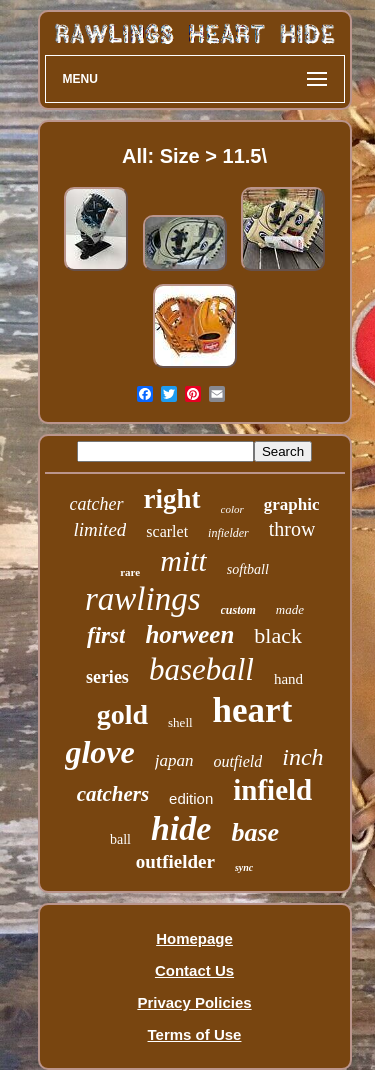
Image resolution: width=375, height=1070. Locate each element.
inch (302, 757)
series (107, 677)
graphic (292, 504)
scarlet (167, 531)
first (106, 635)
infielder (228, 533)
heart (253, 710)
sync (244, 867)
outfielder (175, 861)
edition (191, 798)
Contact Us (194, 970)
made (290, 609)
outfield (237, 761)
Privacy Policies (194, 1002)
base (255, 832)
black (278, 635)
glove (99, 752)
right (172, 499)
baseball (201, 669)
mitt (183, 560)
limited (100, 529)
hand (288, 679)
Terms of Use (195, 1034)
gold (122, 714)
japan (174, 760)
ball (120, 839)
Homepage (194, 938)
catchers (113, 794)
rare (130, 572)
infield (272, 790)
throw (292, 529)
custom (238, 610)
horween (189, 634)
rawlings (143, 599)
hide (181, 828)
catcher (97, 504)
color (232, 509)
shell (180, 722)
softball (248, 569)
